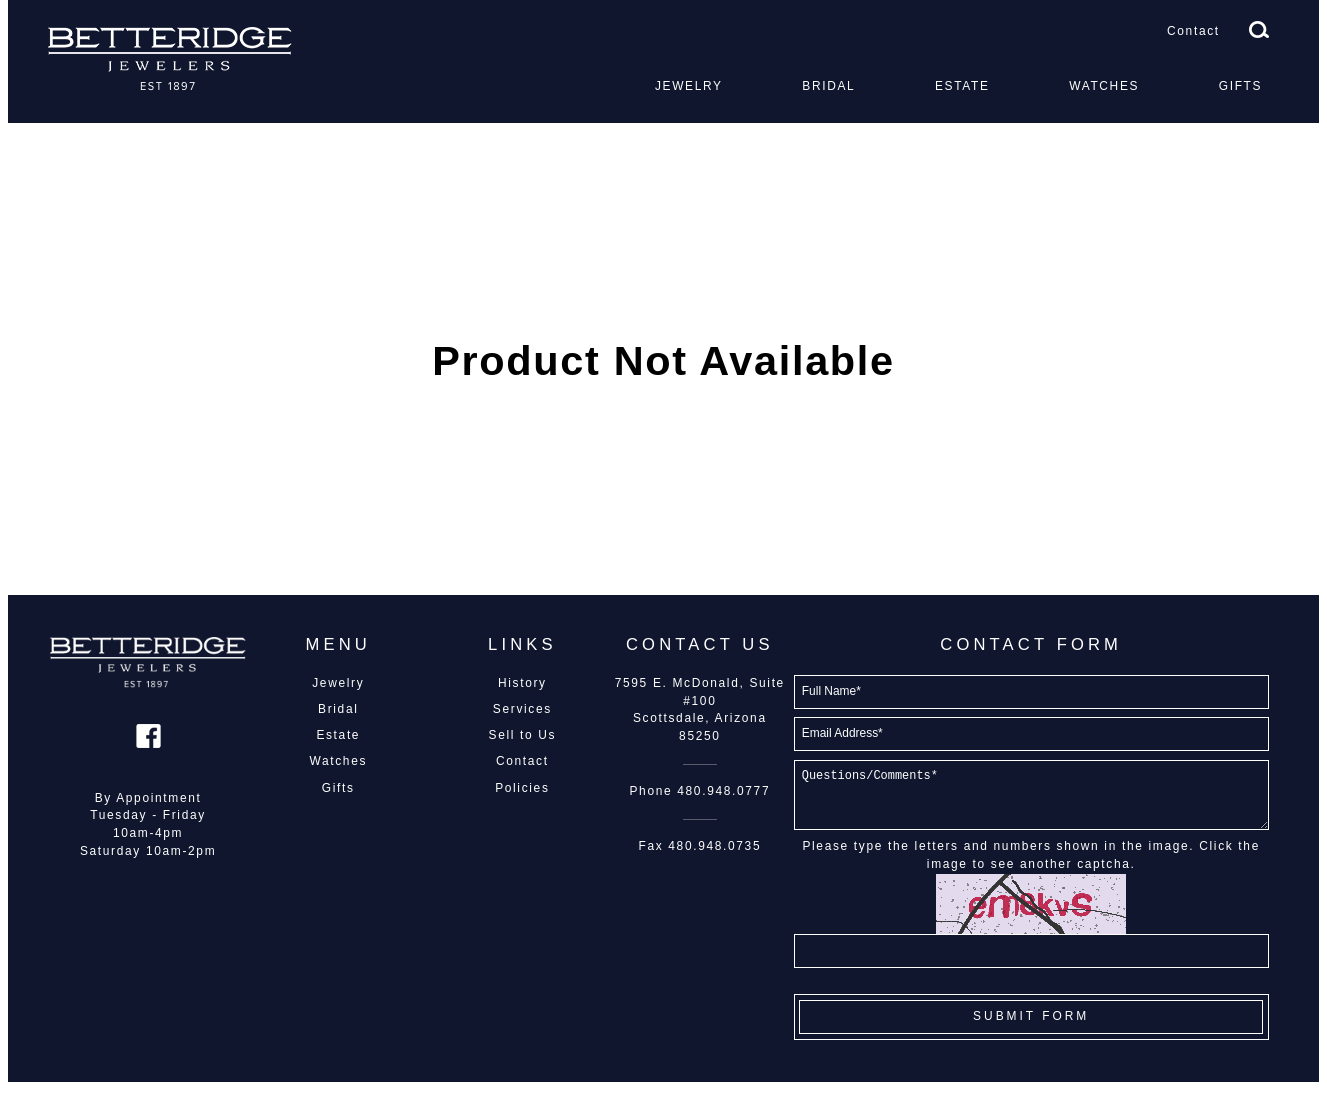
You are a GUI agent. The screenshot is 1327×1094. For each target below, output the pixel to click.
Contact (1193, 31)
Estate (962, 86)
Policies (522, 788)
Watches (1104, 86)
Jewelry (689, 86)
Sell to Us (523, 735)
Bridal (828, 86)
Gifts (1240, 86)
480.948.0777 (723, 791)
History (522, 683)
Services (522, 709)
